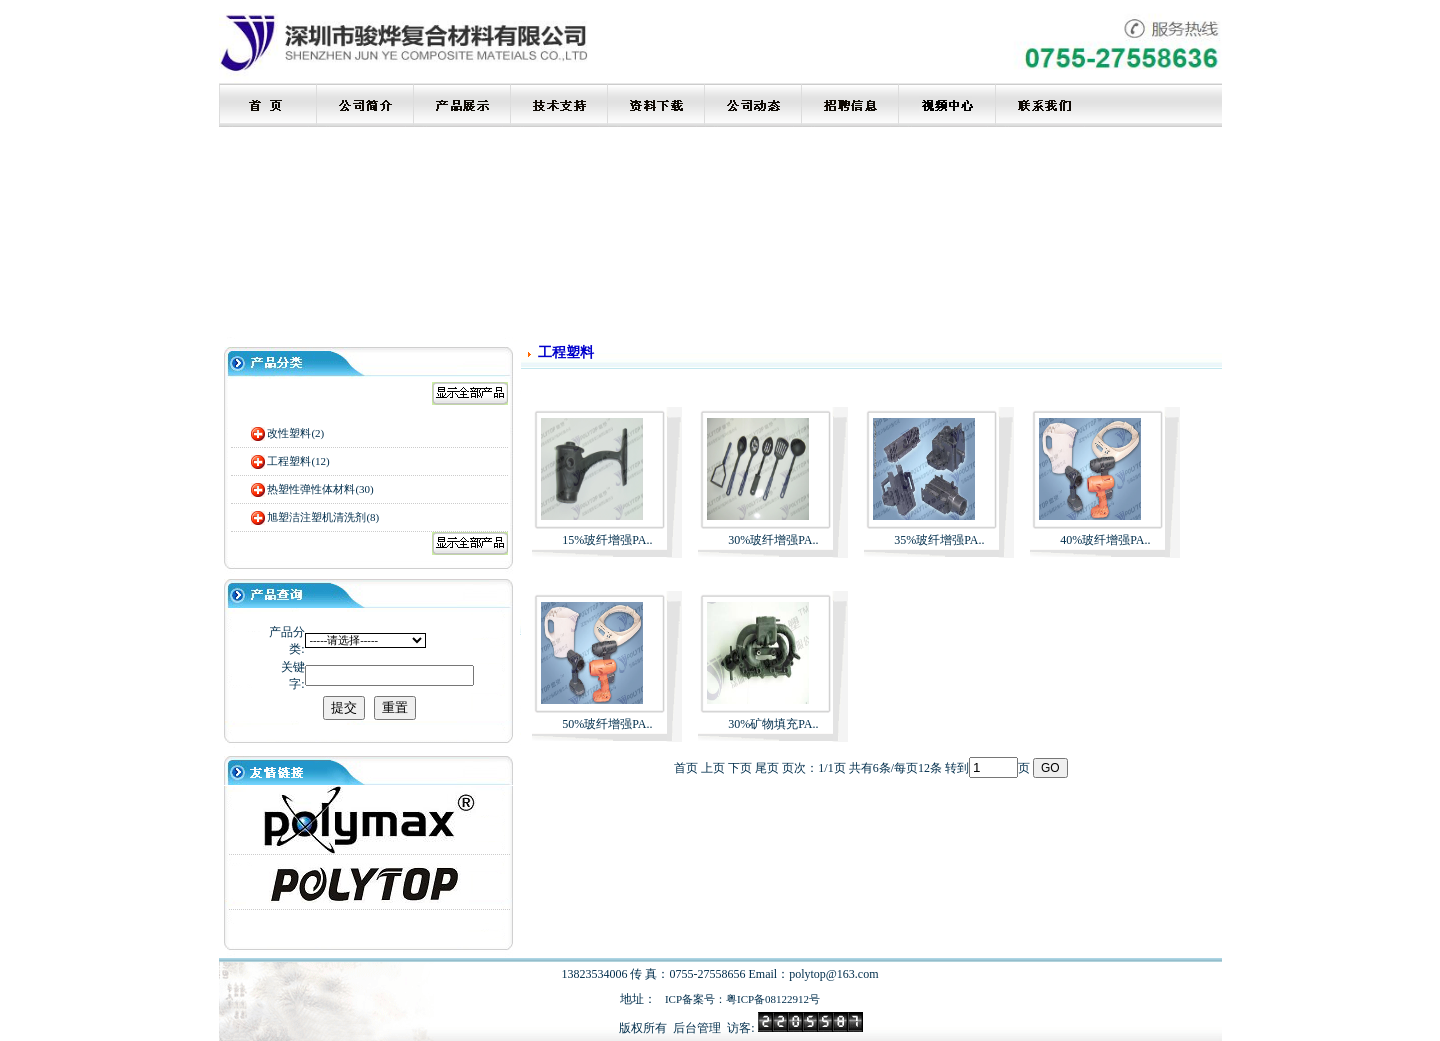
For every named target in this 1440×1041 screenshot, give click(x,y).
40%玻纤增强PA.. (1105, 540)
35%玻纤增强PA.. (939, 540)
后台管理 (697, 1028)
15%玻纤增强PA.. (607, 540)
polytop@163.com (833, 974)
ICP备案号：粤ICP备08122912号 (742, 999)
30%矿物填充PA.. (773, 724)
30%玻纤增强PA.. (773, 540)
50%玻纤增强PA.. (607, 724)
